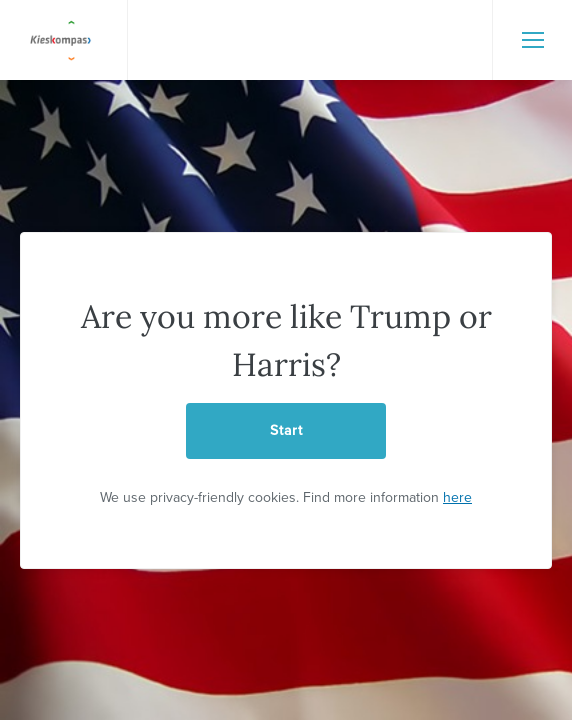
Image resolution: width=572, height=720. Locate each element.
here (457, 497)
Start (286, 430)
